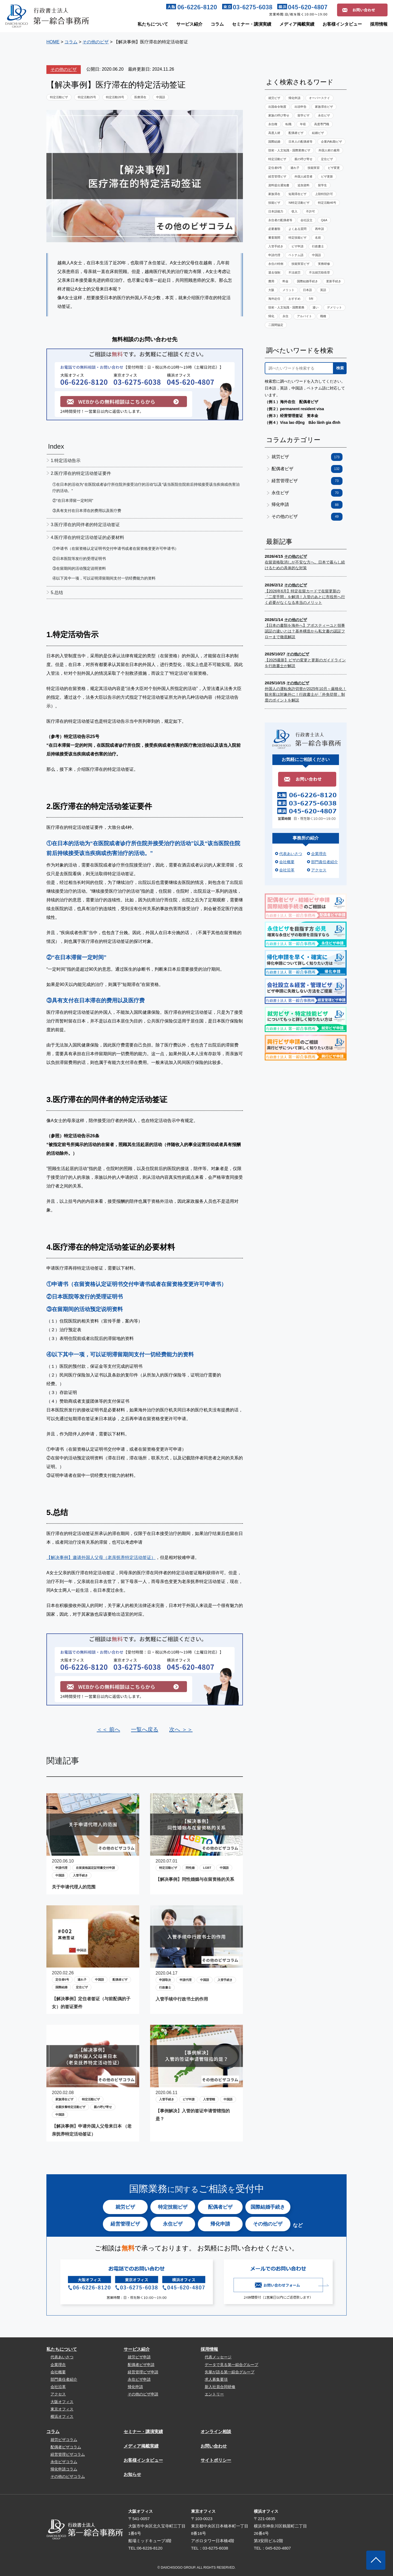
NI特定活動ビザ (298, 202)
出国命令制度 (277, 106)
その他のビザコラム (67, 2476)
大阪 (271, 290)
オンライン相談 (216, 2431)
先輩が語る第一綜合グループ (229, 2372)
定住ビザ (82, 1987)
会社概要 (286, 862)
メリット (288, 290)
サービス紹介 (189, 24)
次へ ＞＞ (181, 1729)
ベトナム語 (295, 255)
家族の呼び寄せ (278, 115)
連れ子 (82, 1979)
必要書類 (274, 228)
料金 (285, 281)
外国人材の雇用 (329, 150)
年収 (303, 124)
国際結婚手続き (307, 281)
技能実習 (314, 167)
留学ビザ (303, 115)
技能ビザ (274, 202)
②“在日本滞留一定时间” (72, 500)
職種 (323, 316)
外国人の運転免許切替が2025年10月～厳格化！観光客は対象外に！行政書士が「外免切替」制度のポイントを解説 (305, 694)
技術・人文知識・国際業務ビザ (289, 150)
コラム (217, 24)
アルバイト (304, 316)
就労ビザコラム (63, 2439)
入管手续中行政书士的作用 (182, 1999)
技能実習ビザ (300, 263)
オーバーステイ (319, 98)
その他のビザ (63, 69)
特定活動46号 (327, 202)
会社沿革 (286, 870)
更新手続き (333, 281)
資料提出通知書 (278, 185)
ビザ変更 (334, 167)
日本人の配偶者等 (300, 141)
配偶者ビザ (119, 1979)
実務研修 (324, 263)
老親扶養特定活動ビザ (70, 2107)
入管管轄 (209, 2099)
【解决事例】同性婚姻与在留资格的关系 (195, 1879)
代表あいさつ (290, 853)
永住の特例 (275, 263)
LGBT (207, 1867)
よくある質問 (297, 228)
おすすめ (294, 298)
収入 (294, 211)
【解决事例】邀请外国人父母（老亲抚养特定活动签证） (101, 1557)
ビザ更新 (327, 176)
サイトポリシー (216, 2460)
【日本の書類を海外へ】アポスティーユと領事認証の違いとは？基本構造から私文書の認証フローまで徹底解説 (305, 631)
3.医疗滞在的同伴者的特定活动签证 (85, 524)
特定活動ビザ (59, 97)
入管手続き (80, 1875)
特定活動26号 (115, 97)
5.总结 (57, 592)
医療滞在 (140, 97)
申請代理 (61, 1867)
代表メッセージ (218, 2357)
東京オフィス (61, 2409)
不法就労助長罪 (319, 272)
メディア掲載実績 (296, 24)
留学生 (322, 185)
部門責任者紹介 (324, 862)
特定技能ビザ (297, 237)
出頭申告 (300, 106)
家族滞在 (274, 194)
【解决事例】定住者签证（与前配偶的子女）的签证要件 (91, 2002)
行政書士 (165, 1987)
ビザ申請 (189, 2099)
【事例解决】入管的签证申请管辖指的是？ (193, 2115)
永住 (285, 316)
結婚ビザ (318, 132)
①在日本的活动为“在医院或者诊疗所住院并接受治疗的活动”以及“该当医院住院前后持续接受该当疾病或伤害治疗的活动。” (146, 487)
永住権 (272, 124)
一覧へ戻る (144, 1729)
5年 (311, 298)
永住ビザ (324, 115)
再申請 (319, 228)
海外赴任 (274, 298)
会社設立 (306, 220)
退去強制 (274, 272)
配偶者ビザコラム (65, 2447)
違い (315, 307)
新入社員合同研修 (220, 2387)
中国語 (160, 97)
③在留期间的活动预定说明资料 (79, 568)
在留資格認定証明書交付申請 (95, 1867)
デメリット (334, 307)
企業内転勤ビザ (331, 141)
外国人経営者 (303, 176)
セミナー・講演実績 (251, 24)
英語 (323, 290)
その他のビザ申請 (143, 2394)
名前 (318, 237)
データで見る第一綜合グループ (231, 2364)
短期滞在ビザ (297, 194)
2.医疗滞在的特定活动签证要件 (81, 473)
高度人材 (274, 132)
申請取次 (165, 1979)
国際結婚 (61, 1987)
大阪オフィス (61, 2402)
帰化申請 (294, 98)
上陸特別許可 (324, 194)
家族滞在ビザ (64, 2099)
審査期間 (274, 237)
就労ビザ (274, 98)
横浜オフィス (61, 2416)
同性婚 (190, 1867)
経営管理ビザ (277, 176)
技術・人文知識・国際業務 (286, 307)
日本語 (307, 290)
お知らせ (132, 2474)
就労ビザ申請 (139, 2357)
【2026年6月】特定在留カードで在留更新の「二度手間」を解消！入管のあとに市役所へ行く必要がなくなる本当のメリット (305, 597)
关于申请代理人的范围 (74, 1887)
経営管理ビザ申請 (143, 2372)
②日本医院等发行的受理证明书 (79, 558)
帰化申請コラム (63, 2469)
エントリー (214, 2394)
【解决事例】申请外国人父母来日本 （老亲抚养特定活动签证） (92, 2130)
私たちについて (153, 24)
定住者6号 (62, 1979)
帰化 (271, 316)
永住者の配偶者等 (280, 220)
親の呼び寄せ (103, 2107)
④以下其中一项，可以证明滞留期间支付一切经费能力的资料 (104, 578)
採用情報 (379, 24)
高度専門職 (321, 124)
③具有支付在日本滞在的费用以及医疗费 (86, 510)
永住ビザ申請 (139, 2379)
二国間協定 (275, 324)
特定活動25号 (87, 97)
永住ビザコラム (63, 2462)
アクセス (318, 870)
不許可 (310, 211)
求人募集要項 (216, 2379)
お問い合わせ (214, 2446)
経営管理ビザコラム (67, 2454)
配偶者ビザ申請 (141, 2364)
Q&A (324, 220)
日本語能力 (275, 211)
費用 (271, 281)
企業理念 (318, 853)
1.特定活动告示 (66, 460)
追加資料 (303, 185)
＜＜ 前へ (108, 1729)
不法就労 (294, 272)
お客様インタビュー (342, 24)
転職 (288, 124)
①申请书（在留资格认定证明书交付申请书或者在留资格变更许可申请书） (115, 548)
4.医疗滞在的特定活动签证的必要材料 (87, 537)
